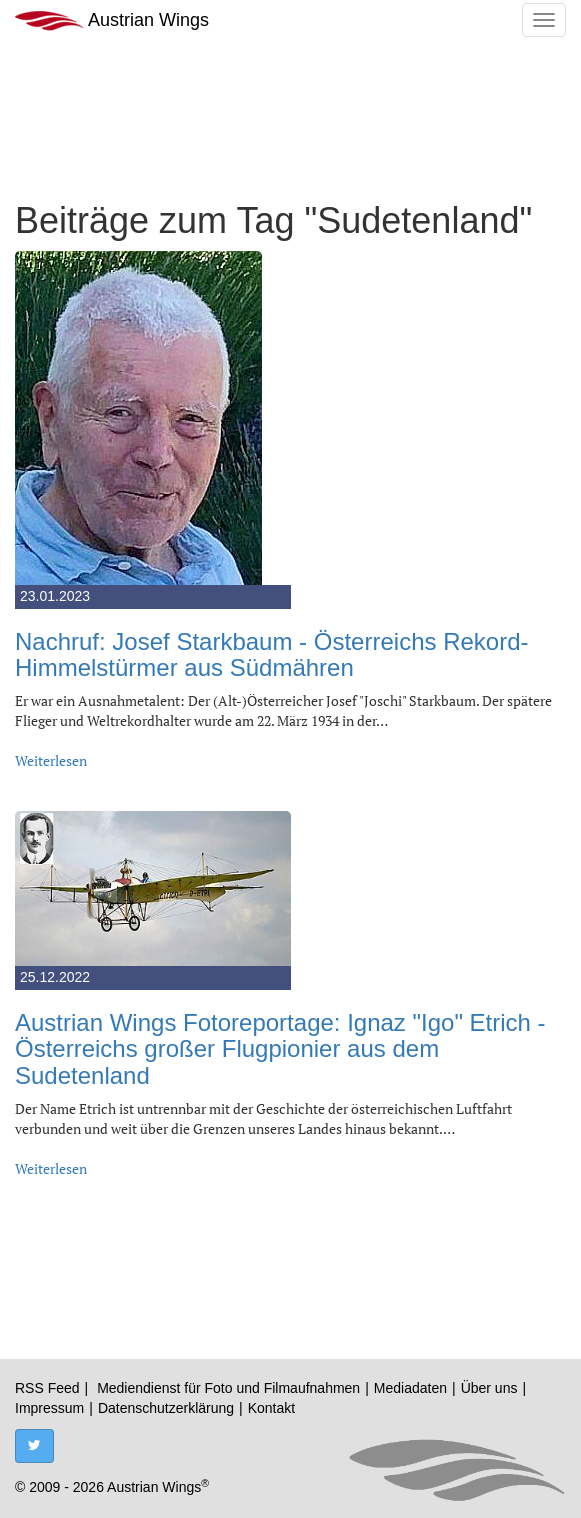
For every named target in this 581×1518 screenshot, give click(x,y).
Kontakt (271, 1408)
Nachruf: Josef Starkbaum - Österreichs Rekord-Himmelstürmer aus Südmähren (272, 654)
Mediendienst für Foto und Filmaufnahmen (228, 1388)
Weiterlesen (51, 760)
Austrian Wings (112, 20)
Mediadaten (410, 1388)
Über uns (489, 1388)
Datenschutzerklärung (166, 1408)
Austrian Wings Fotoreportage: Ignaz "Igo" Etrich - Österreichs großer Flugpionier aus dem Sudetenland (280, 1049)
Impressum (49, 1408)
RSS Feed (47, 1388)
